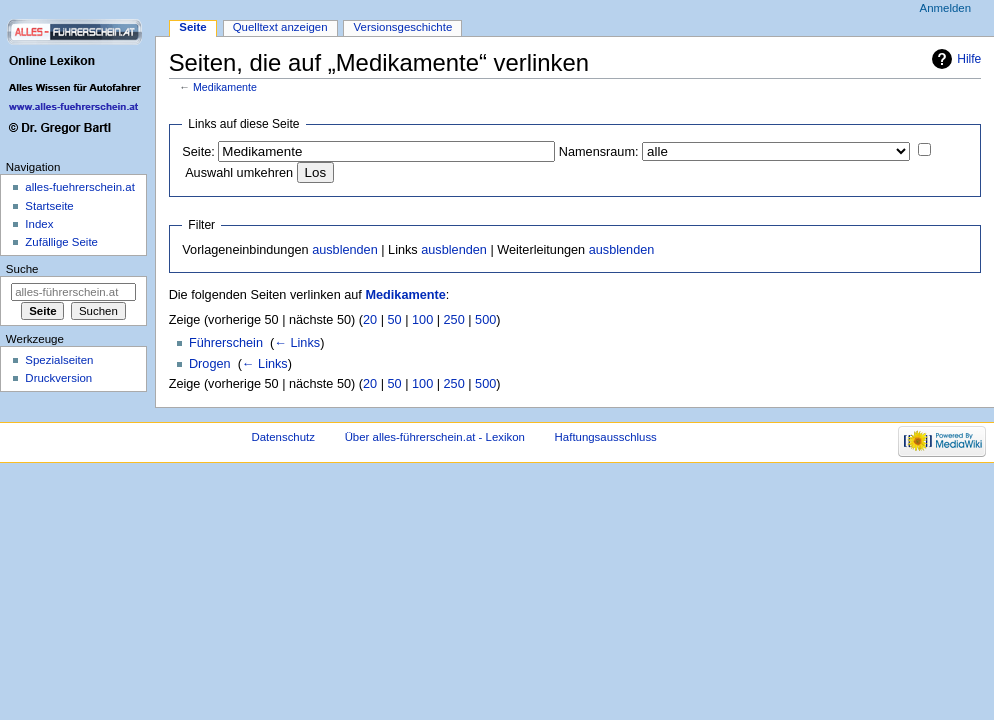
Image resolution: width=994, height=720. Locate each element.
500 (485, 320)
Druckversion (58, 378)
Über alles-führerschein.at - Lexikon (435, 437)
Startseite (49, 206)
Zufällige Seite (61, 242)
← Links (297, 343)
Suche (22, 269)
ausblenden (345, 250)
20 (370, 320)
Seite (192, 27)
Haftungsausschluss (606, 437)
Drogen (210, 364)
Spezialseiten (59, 360)
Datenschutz (283, 437)
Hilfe (969, 59)
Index (39, 224)
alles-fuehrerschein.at (80, 187)
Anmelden (946, 8)
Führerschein (226, 343)
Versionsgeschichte (403, 27)
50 (395, 320)
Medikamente (225, 87)
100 (422, 320)
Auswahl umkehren (239, 173)
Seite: (198, 152)
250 (454, 320)
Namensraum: (599, 152)
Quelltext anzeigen (280, 27)
